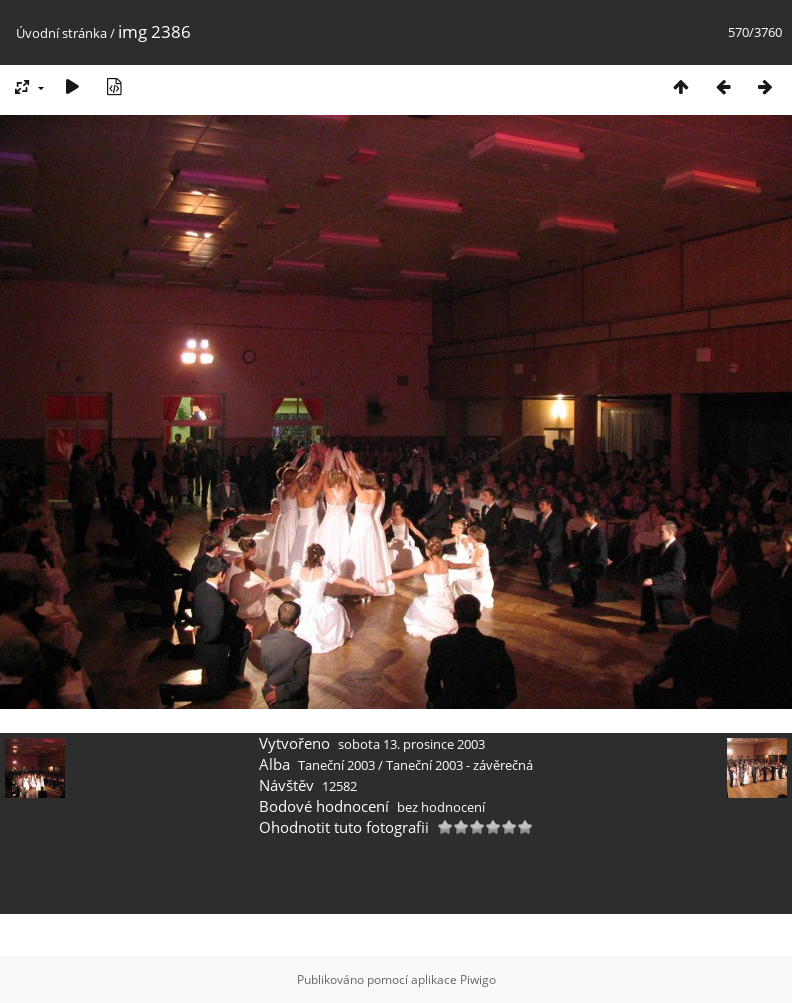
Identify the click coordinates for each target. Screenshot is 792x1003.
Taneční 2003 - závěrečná (459, 765)
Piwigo (478, 979)
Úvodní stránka (61, 33)
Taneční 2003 (336, 765)
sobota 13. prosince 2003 (411, 744)
